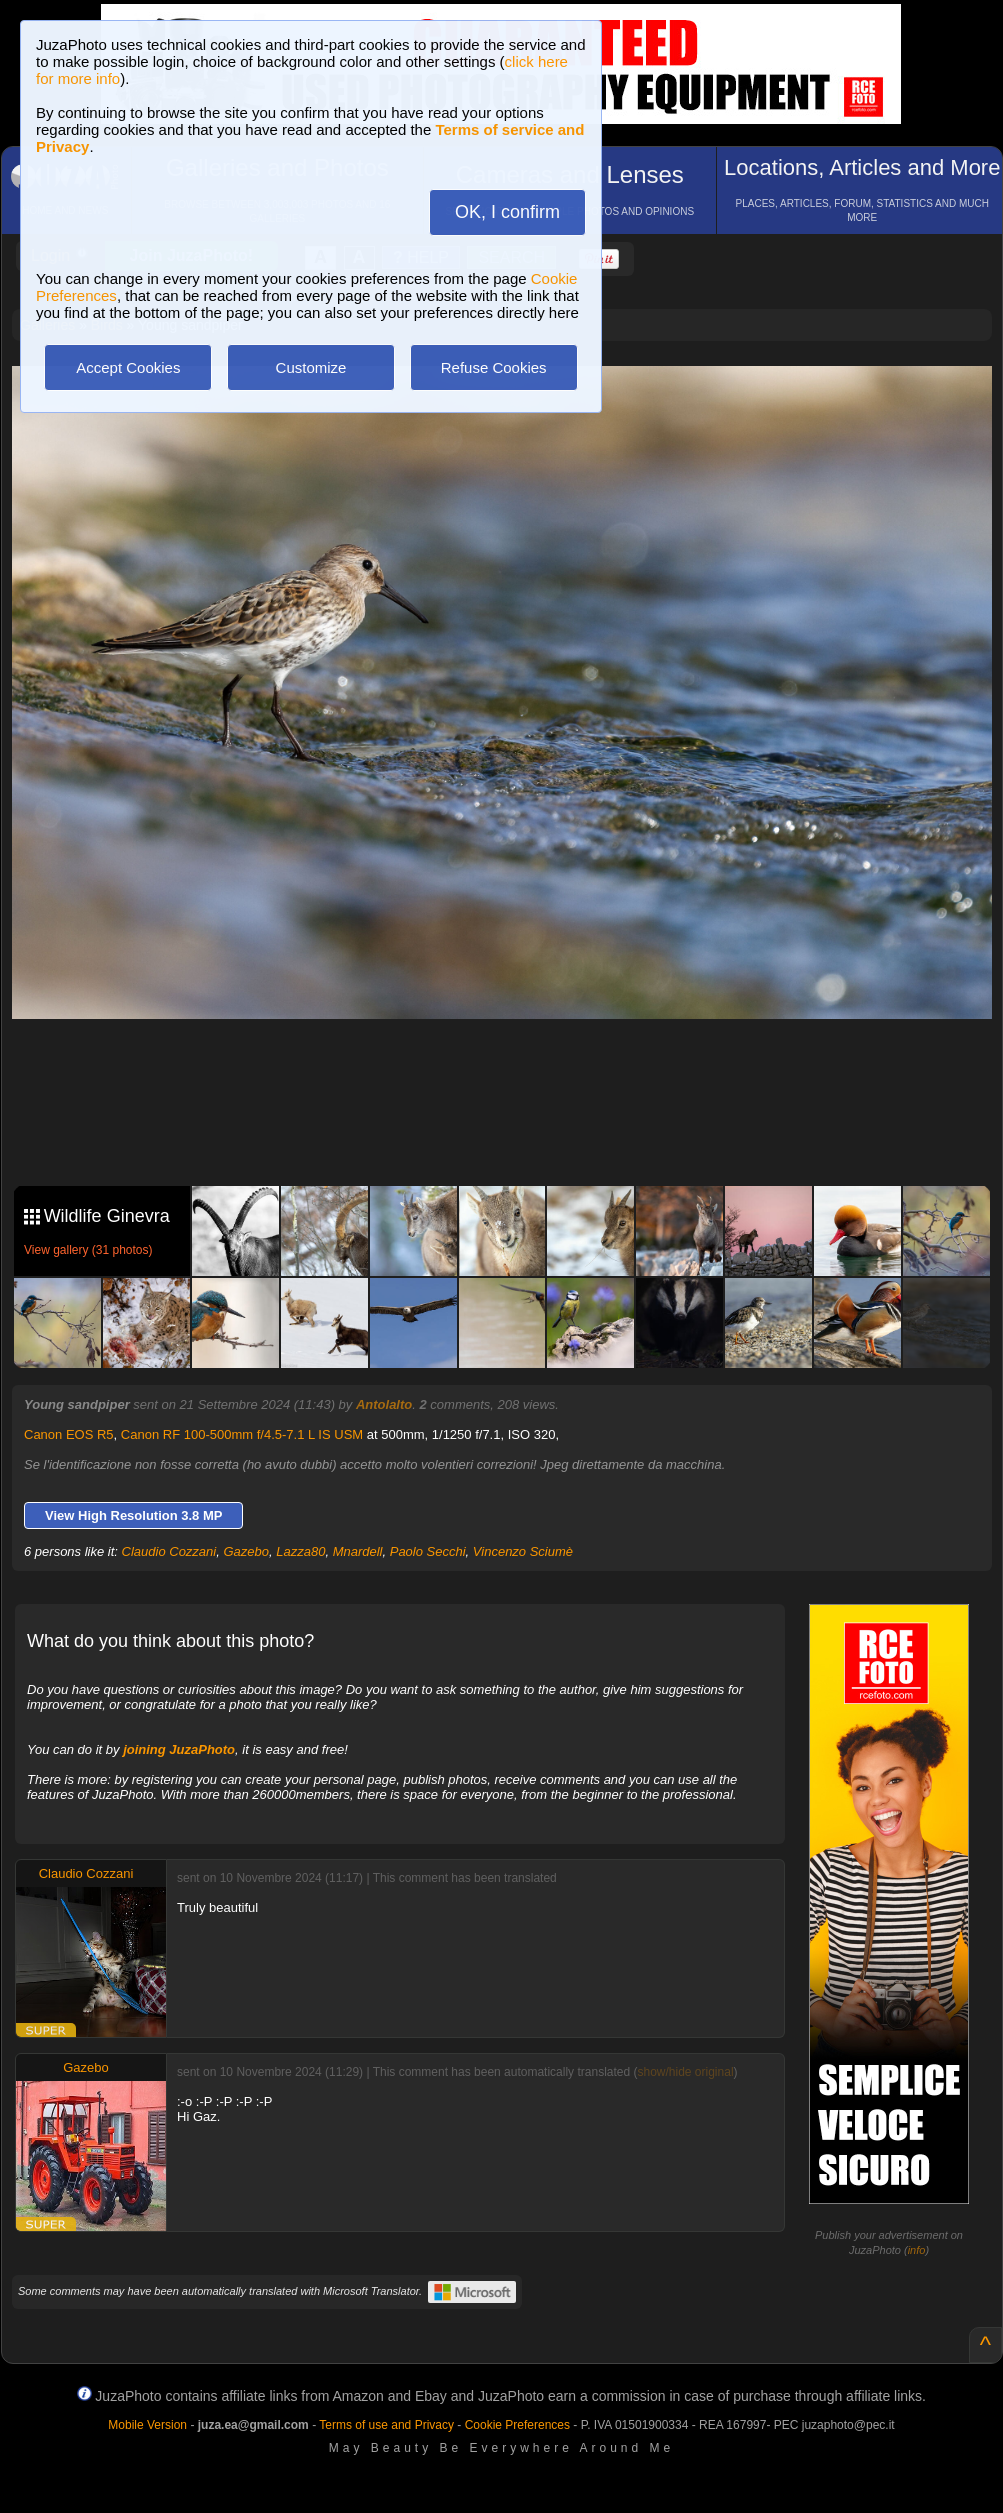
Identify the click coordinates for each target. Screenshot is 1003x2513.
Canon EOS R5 (69, 1434)
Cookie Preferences (517, 2425)
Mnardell (358, 1551)
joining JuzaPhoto (179, 1749)
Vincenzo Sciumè (523, 1551)
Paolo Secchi (428, 1551)
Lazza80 (300, 1551)
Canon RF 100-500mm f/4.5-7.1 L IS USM (242, 1434)
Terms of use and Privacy (386, 2425)
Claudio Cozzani (169, 1551)
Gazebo (246, 1551)
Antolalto (384, 1404)
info (917, 2250)
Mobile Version (147, 2425)
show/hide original (685, 2072)
